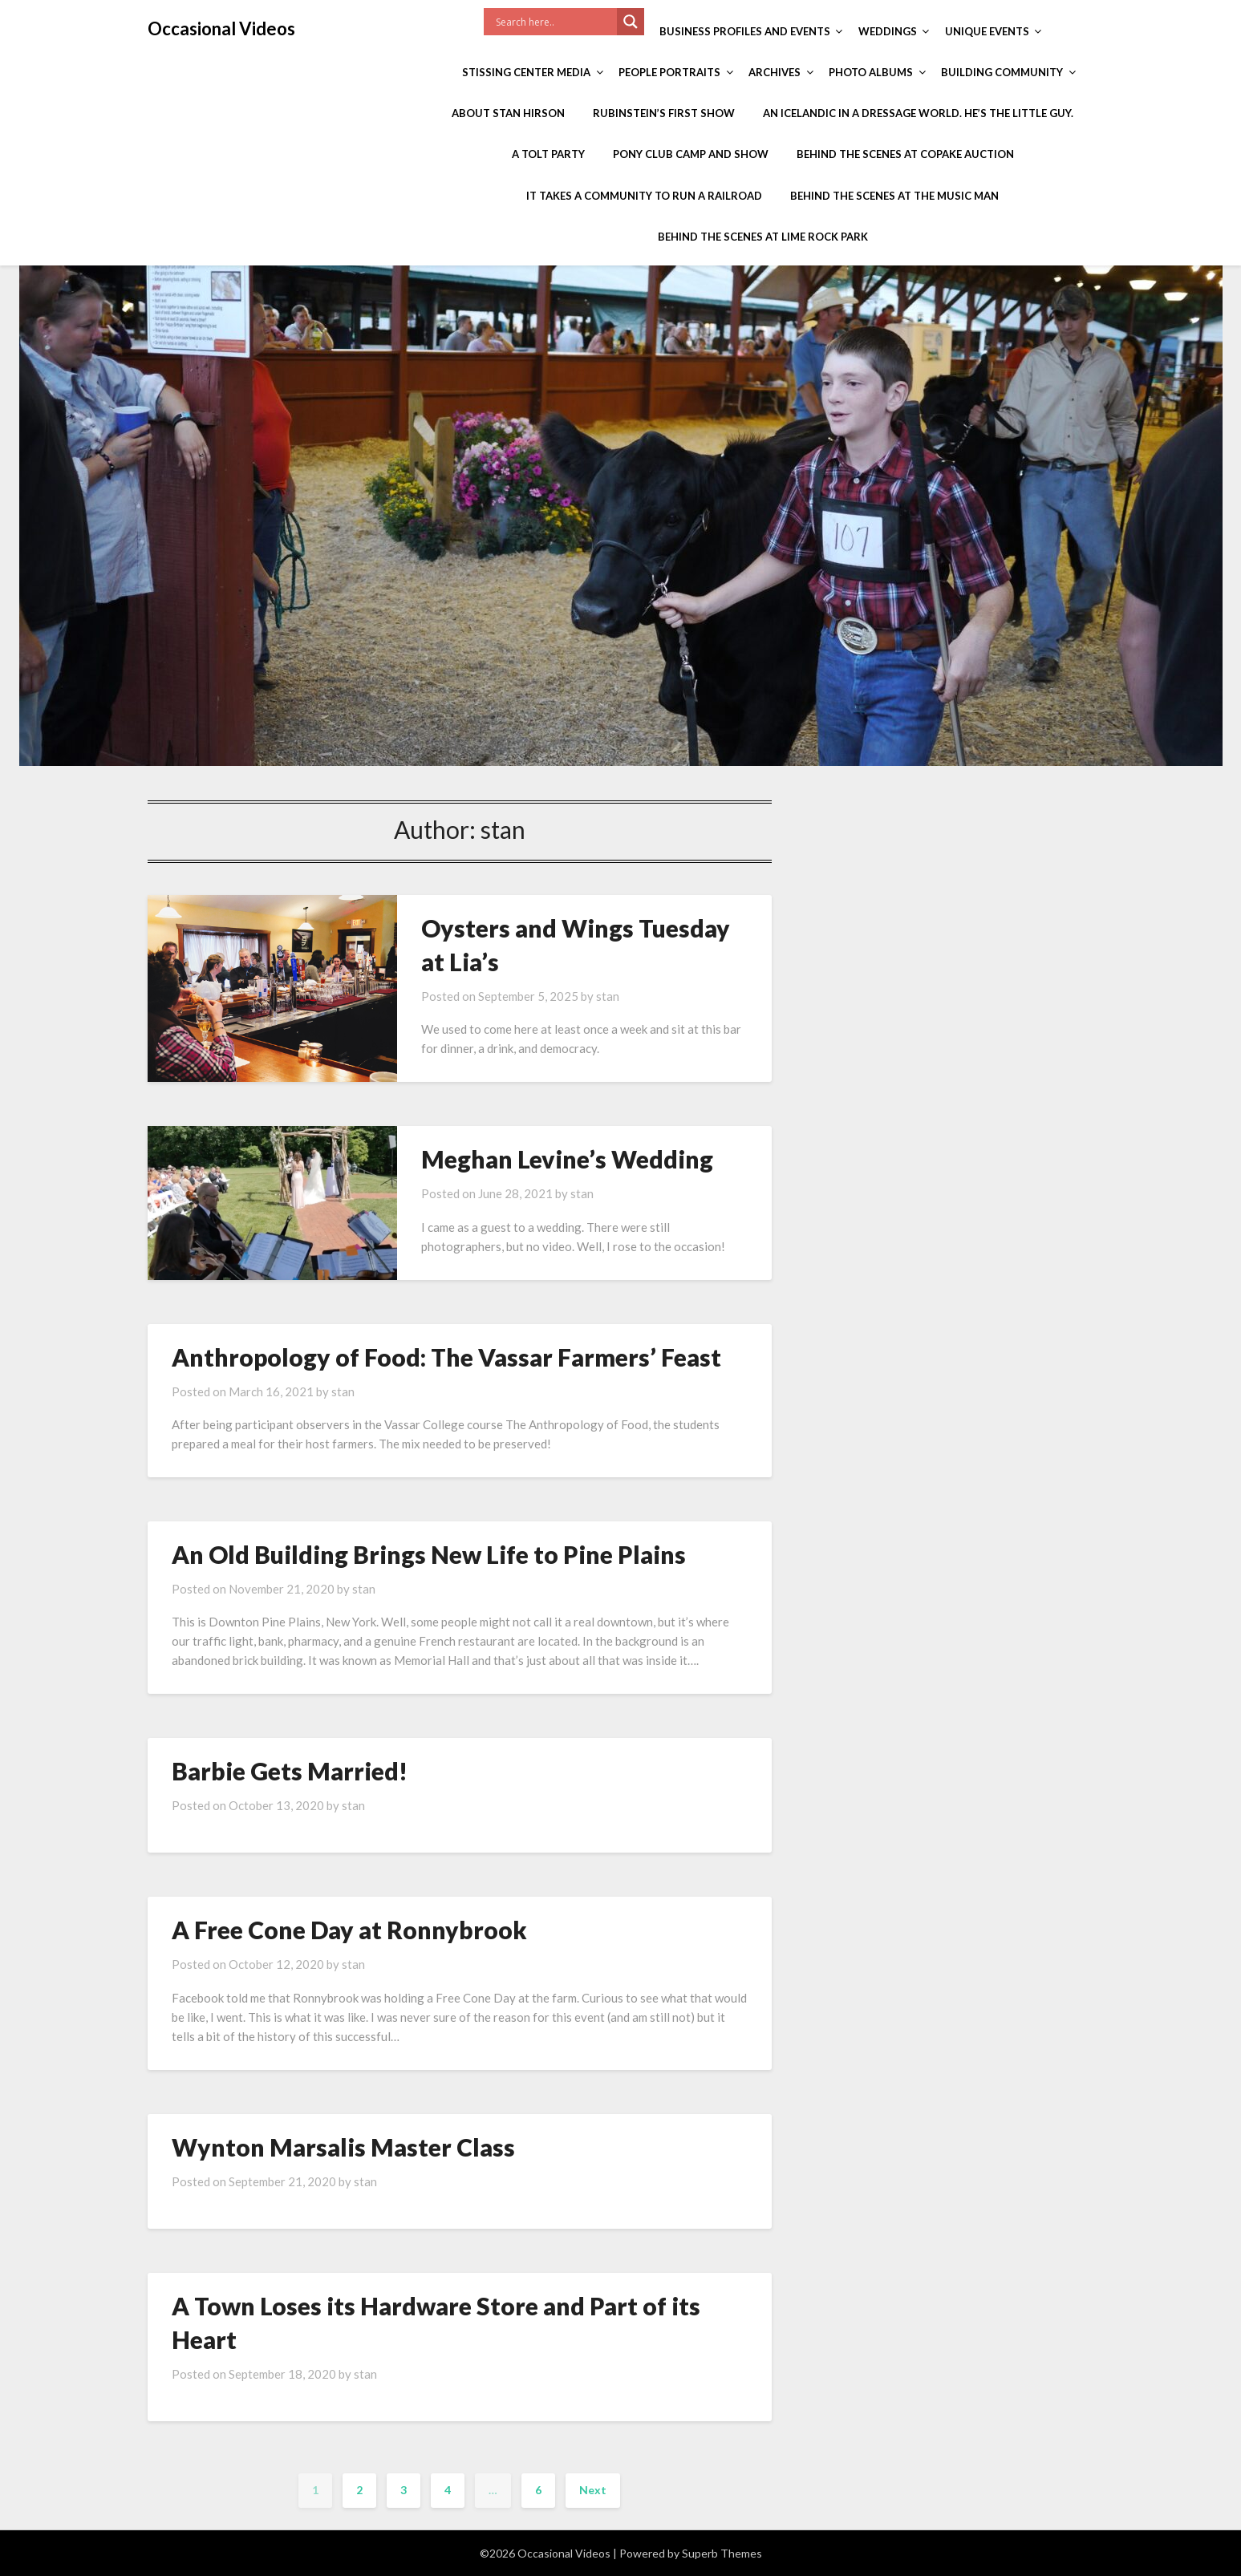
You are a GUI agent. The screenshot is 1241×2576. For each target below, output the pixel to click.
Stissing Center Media (526, 72)
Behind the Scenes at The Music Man (894, 195)
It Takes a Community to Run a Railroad (644, 195)
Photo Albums (871, 72)
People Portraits (669, 72)
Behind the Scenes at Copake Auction (905, 154)
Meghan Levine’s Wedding (567, 1158)
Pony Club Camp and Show (691, 154)
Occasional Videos (221, 28)
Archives (774, 72)
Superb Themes (722, 2553)
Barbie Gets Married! (290, 1770)
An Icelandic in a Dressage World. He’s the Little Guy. (918, 113)
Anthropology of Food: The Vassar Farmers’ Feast (446, 1357)
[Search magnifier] (630, 21)
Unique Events (987, 31)
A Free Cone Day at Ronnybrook (349, 1929)
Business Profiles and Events (744, 31)
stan (607, 996)
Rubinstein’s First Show (664, 113)
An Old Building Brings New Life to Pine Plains (429, 1554)
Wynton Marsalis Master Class (343, 2146)
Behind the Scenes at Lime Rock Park (763, 236)
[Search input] (554, 21)
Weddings (887, 31)
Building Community (1002, 72)
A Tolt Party (548, 154)
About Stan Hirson (508, 113)
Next (592, 2490)
